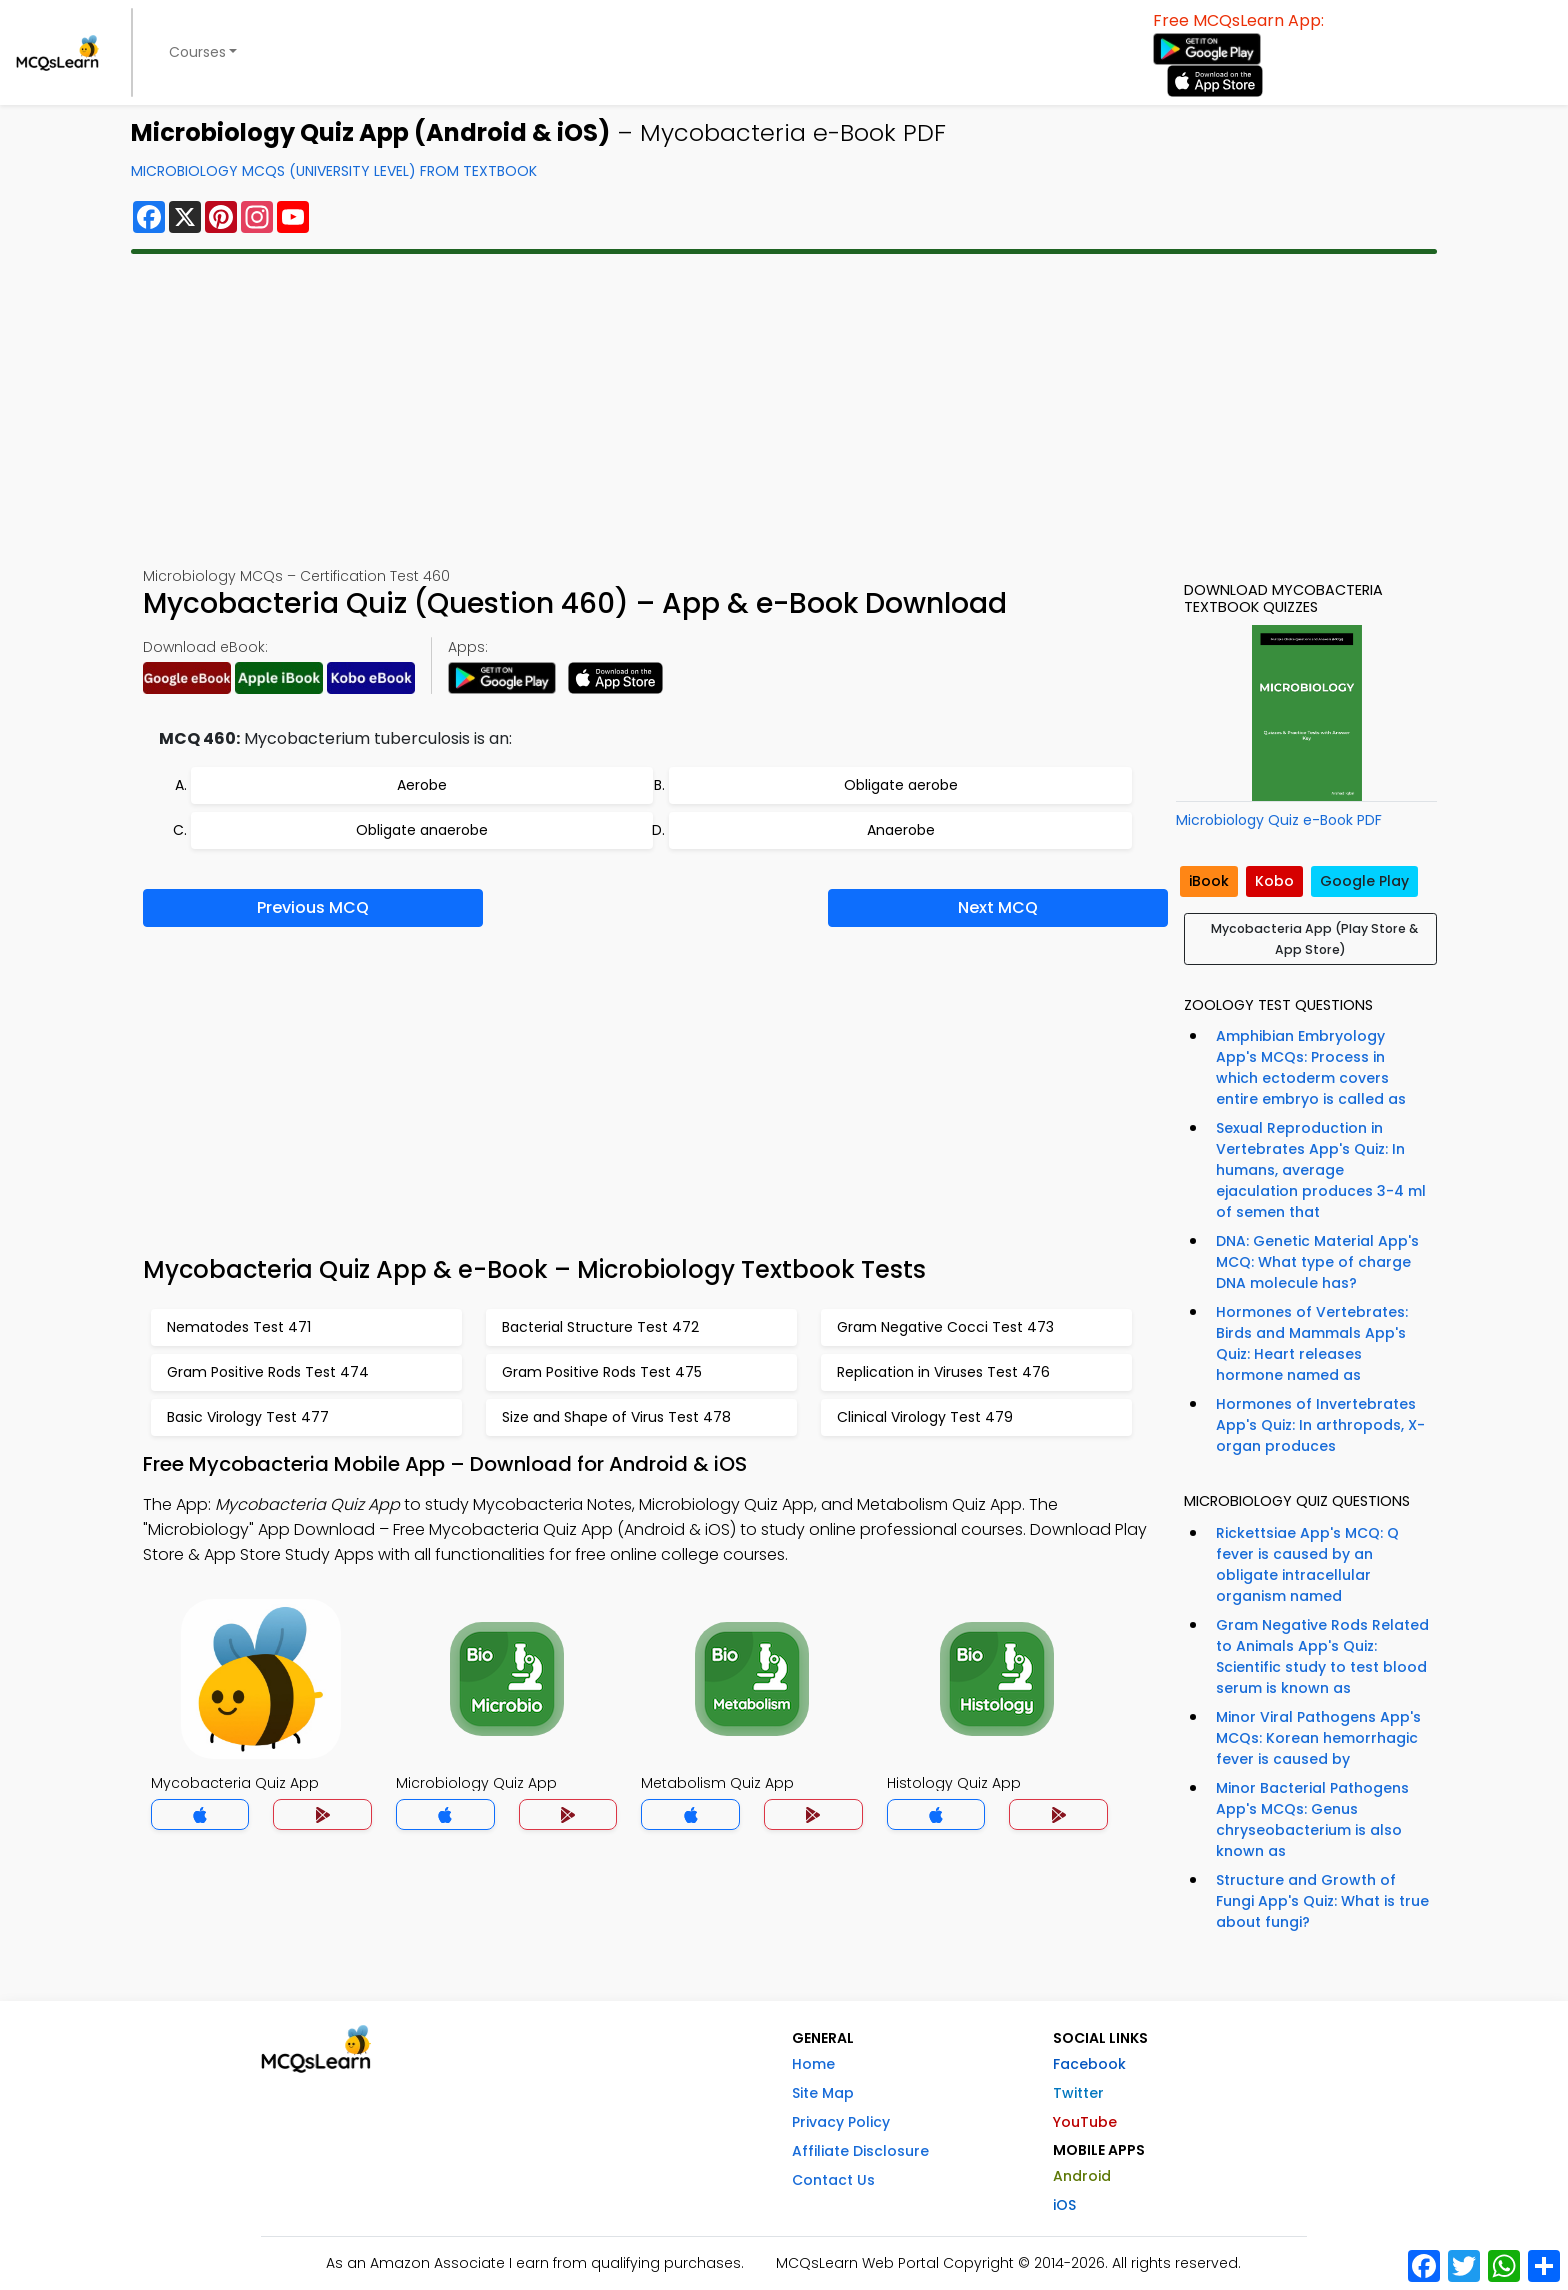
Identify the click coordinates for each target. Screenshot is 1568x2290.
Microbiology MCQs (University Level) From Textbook (334, 171)
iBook (1209, 881)
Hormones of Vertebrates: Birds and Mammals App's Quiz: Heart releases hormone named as (1312, 1343)
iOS (1064, 2205)
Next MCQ (998, 907)
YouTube (1085, 2122)
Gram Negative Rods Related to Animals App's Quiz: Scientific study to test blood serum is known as (1322, 1656)
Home (813, 2064)
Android (1082, 2176)
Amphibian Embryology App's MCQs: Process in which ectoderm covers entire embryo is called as (1311, 1067)
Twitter (1078, 2093)
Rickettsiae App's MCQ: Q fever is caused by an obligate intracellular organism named (1307, 1564)
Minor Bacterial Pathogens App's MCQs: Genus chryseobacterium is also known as (1312, 1819)
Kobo (1274, 881)
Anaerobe (901, 830)
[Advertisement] (784, 410)
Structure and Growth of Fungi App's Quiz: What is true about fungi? (1322, 1901)
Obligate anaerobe (422, 830)
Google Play (1364, 881)
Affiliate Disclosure (860, 2151)
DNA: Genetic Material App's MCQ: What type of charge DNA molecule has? (1317, 1262)
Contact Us (833, 2180)
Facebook (1089, 2064)
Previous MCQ (313, 907)
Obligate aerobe (901, 785)
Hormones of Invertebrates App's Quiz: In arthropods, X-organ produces (1320, 1425)
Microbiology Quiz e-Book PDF (1279, 820)
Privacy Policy (841, 2122)
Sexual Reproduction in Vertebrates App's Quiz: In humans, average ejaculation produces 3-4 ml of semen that (1321, 1170)
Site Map (823, 2093)
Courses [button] (197, 52)
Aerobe (422, 785)
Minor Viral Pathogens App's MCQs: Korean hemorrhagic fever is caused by (1318, 1738)
